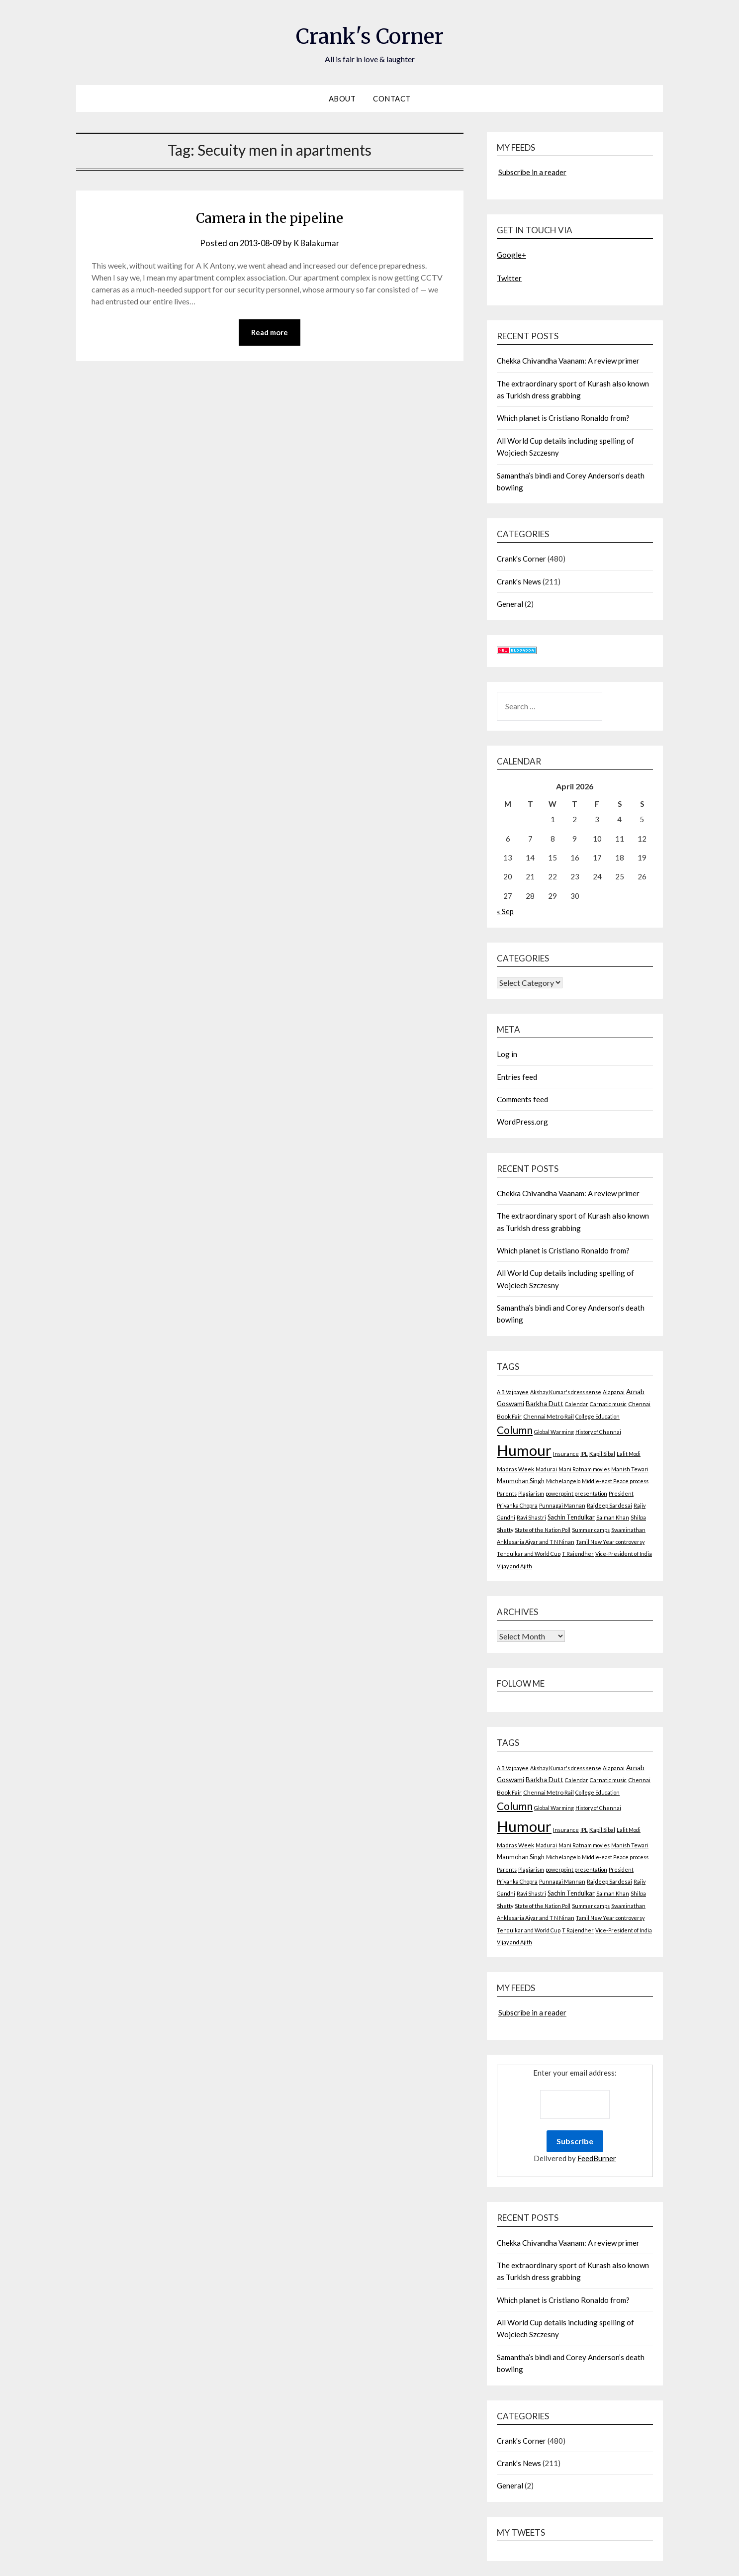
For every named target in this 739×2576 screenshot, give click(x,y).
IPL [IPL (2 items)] (584, 1453)
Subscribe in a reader (532, 172)
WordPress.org (522, 1121)
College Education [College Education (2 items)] (597, 1416)
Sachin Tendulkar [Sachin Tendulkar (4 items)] (571, 1517)
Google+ (511, 254)
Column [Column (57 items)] (515, 1430)
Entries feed (517, 1076)
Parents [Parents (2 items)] (507, 1493)
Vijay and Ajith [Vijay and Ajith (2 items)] (514, 1566)
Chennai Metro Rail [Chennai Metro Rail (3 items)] (548, 1416)
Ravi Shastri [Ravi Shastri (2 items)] (531, 1517)
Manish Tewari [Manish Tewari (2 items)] (629, 1469)
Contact (392, 98)
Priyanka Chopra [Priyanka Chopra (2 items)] (517, 1505)
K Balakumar (318, 243)
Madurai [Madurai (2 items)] (546, 1469)
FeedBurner (596, 2158)
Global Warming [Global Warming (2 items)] (554, 1432)
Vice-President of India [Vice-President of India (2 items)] (623, 1553)
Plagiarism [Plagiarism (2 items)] (531, 1493)
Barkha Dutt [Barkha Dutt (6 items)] (544, 1404)
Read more (269, 332)
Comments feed (522, 1099)
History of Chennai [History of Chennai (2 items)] (598, 1432)
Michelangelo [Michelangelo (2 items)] (563, 1481)
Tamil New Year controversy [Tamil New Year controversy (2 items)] (610, 1541)
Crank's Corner (369, 35)
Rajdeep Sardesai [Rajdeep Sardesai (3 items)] (609, 1505)
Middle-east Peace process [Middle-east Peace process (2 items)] (615, 1481)
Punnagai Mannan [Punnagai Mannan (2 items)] (562, 1505)
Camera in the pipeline (269, 217)
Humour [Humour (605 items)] (524, 1450)
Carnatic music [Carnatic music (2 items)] (608, 1404)
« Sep (505, 911)
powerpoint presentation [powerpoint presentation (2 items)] (576, 1493)
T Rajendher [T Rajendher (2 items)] (578, 1553)
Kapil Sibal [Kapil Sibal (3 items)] (602, 1453)
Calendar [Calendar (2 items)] (576, 1404)
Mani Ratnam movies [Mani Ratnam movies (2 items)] (584, 1469)
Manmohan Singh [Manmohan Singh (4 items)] (521, 1481)
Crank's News (519, 581)
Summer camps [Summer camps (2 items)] (591, 1530)
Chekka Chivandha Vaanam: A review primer (568, 360)
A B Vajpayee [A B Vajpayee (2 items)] (513, 1392)
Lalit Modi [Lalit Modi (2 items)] (629, 1453)
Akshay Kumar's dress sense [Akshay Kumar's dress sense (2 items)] (565, 1392)
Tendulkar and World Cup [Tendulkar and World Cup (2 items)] (528, 1553)
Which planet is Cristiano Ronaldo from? (563, 417)
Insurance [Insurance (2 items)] (566, 1453)
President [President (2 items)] (621, 1493)
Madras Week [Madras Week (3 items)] (515, 1469)
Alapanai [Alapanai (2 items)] (614, 1392)
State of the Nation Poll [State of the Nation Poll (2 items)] (542, 1530)
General (510, 603)
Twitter (509, 278)
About (342, 98)
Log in (507, 1053)
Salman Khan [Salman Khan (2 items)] (612, 1517)
